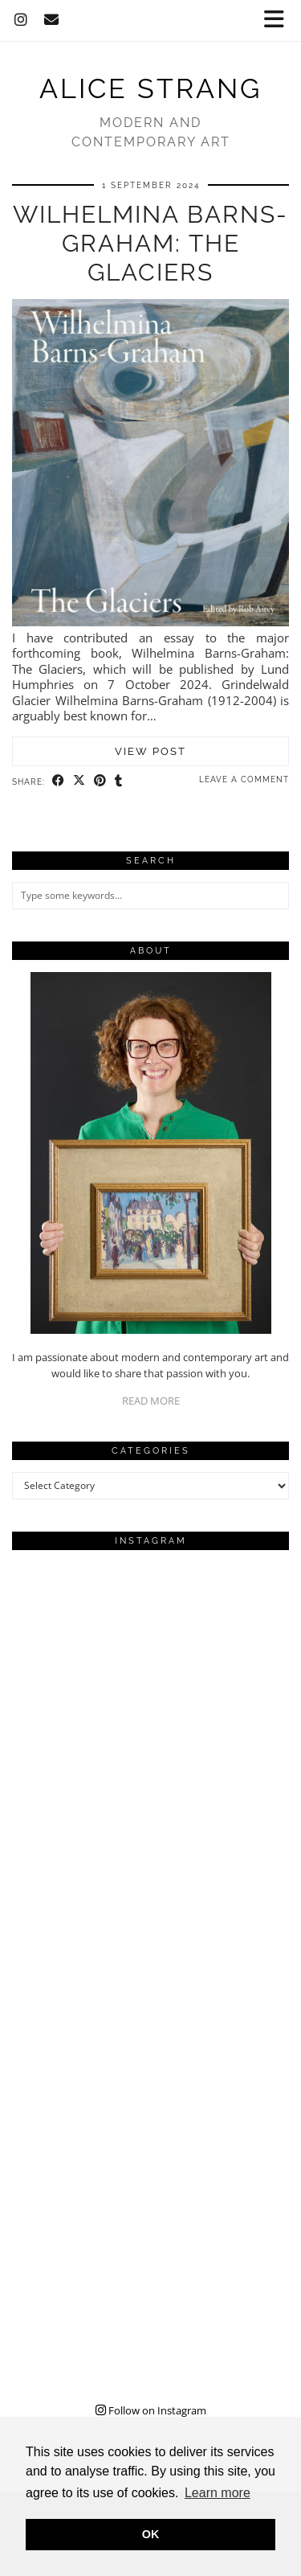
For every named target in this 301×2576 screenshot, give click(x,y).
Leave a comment (244, 779)
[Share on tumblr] (119, 780)
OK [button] (151, 2534)
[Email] (51, 19)
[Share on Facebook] (58, 780)
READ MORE (151, 1400)
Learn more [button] (217, 2493)
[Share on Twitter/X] (79, 780)
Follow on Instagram (151, 2410)
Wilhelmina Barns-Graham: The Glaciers (150, 243)
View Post (150, 751)
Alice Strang (150, 88)
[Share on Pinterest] (100, 780)
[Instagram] (21, 19)
